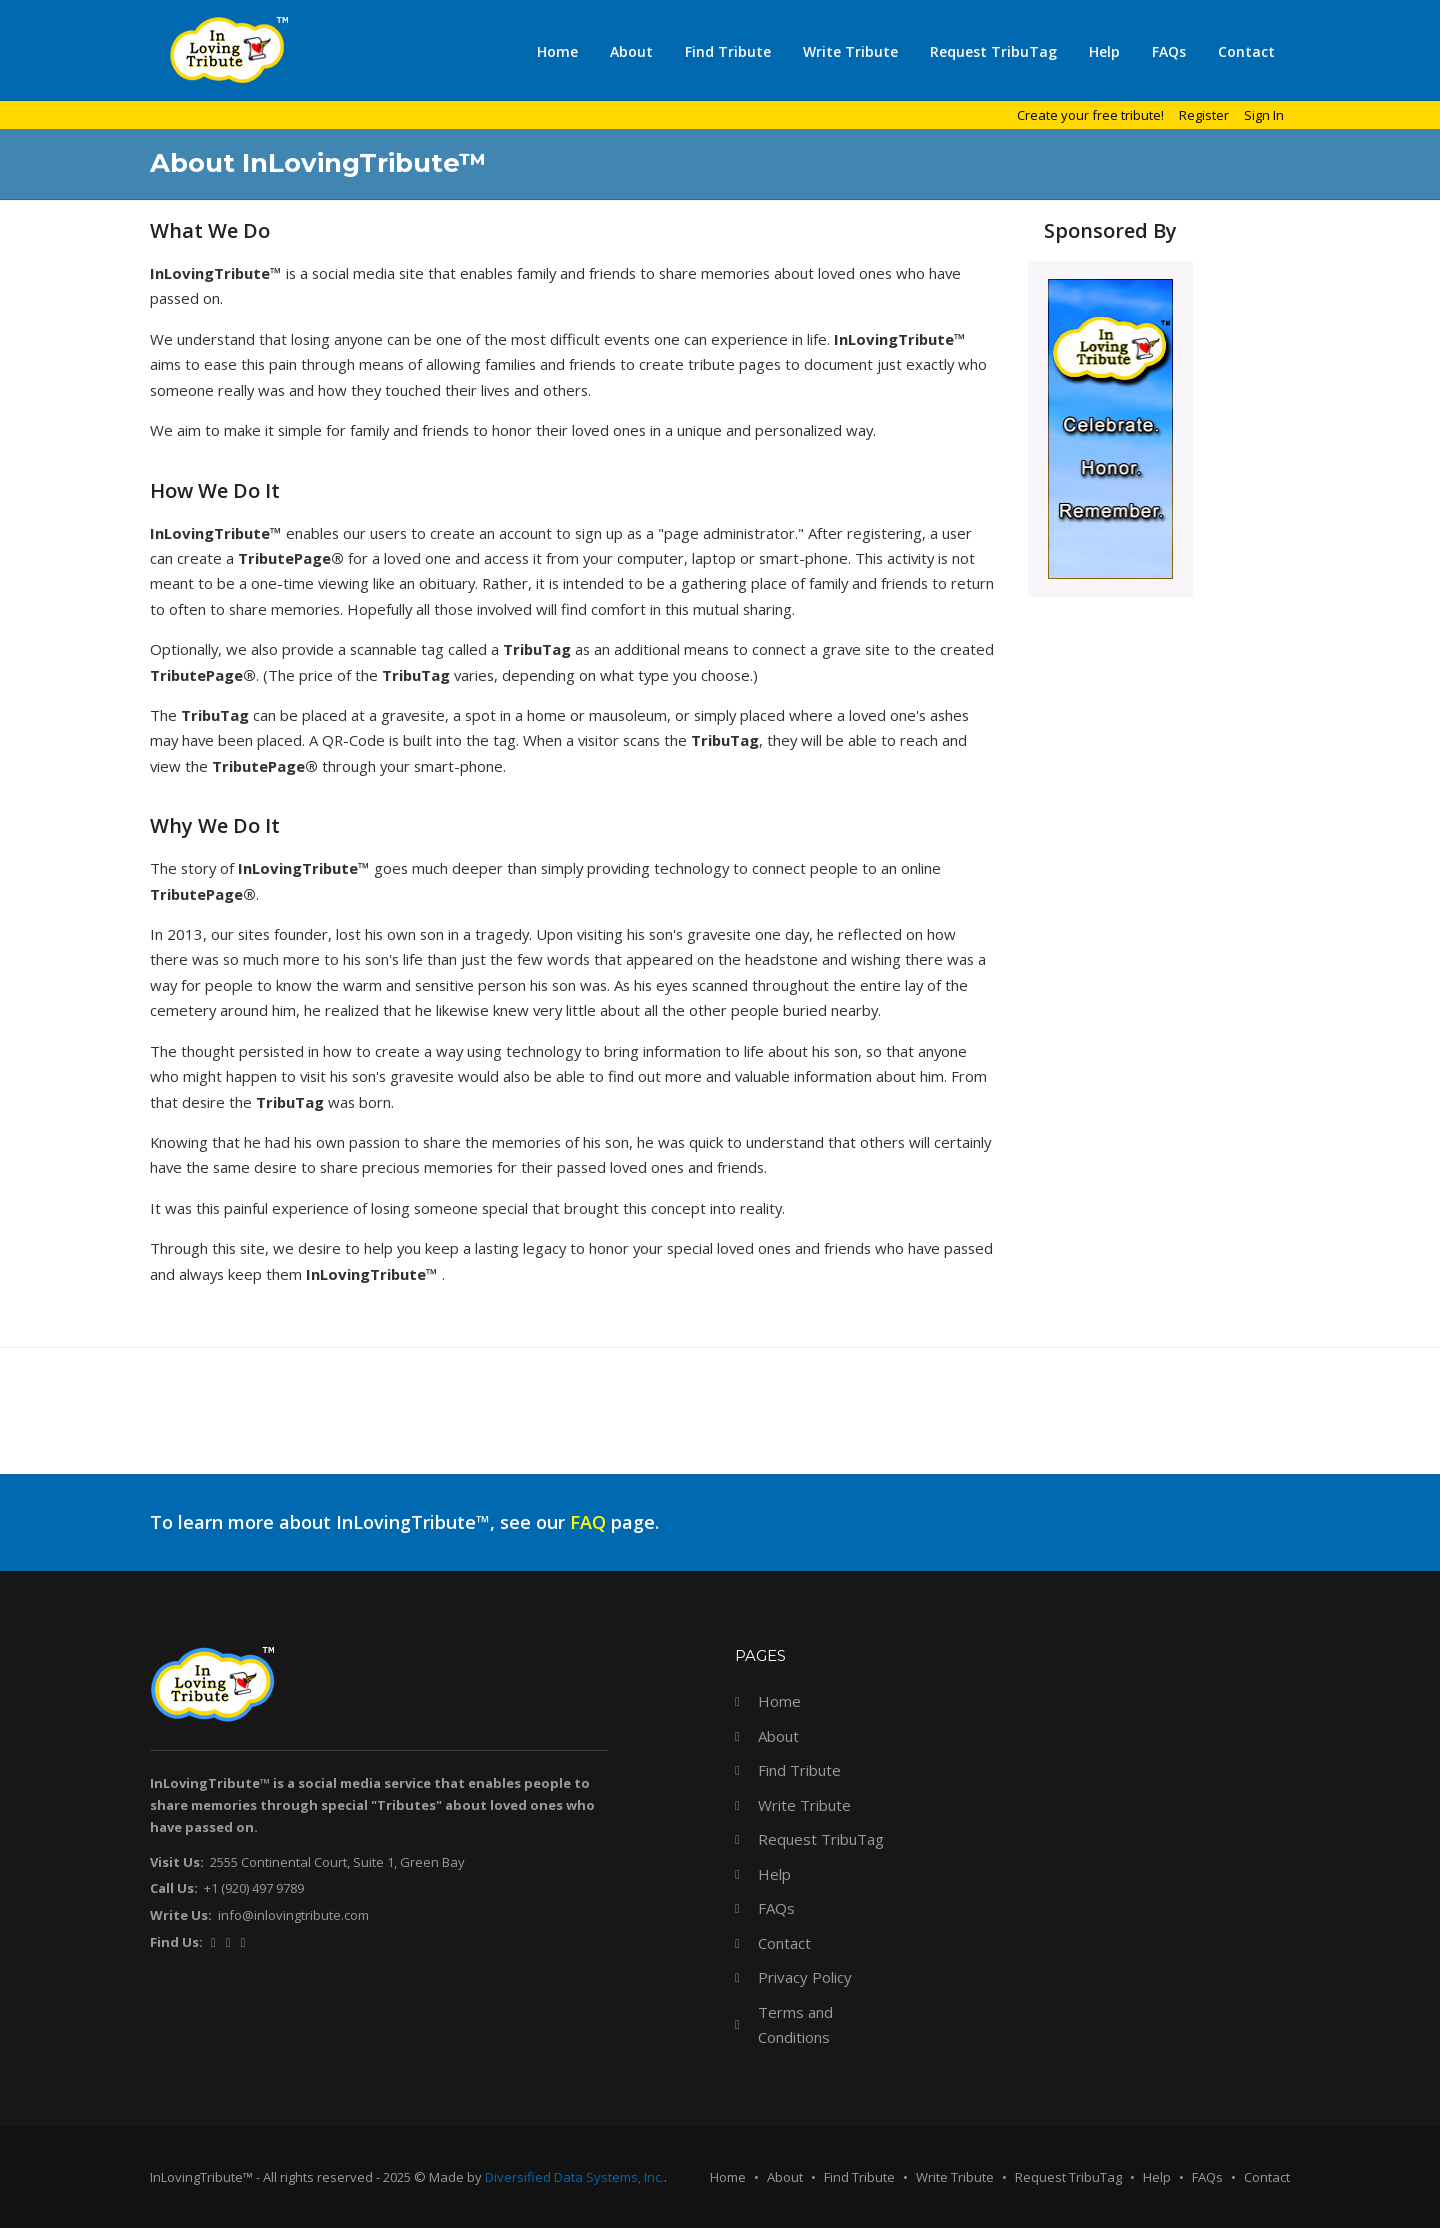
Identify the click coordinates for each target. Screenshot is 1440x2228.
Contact (1246, 51)
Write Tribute (850, 51)
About (631, 51)
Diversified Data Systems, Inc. (574, 2177)
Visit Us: (177, 1862)
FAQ (588, 1522)
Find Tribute (728, 51)
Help (1104, 51)
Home (557, 51)
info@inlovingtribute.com (293, 1915)
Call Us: (174, 1888)
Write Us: (181, 1915)
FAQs (1169, 51)
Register (1204, 115)
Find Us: (176, 1942)
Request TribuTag (993, 51)
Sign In (1264, 115)
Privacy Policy (805, 1977)
